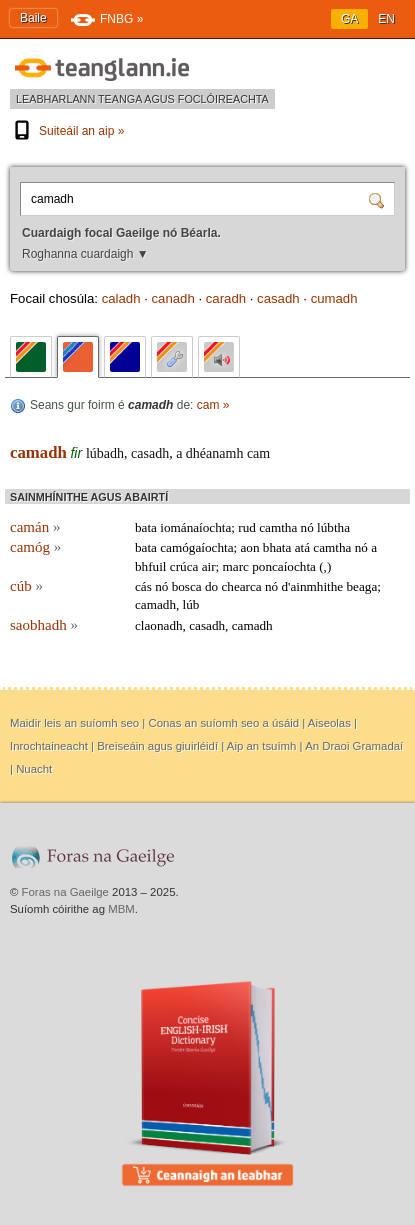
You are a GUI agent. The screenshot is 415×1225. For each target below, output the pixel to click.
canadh (173, 298)
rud (247, 527)
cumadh (334, 298)
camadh (38, 452)
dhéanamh (215, 453)
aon (249, 547)
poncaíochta (284, 566)
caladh (121, 298)
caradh (226, 298)
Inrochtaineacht (49, 746)
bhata (277, 547)
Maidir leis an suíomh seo (74, 723)
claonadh (159, 625)
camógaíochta (196, 547)
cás (143, 586)
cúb (26, 586)
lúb (191, 604)
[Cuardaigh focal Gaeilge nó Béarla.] (197, 199)
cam (258, 453)
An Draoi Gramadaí (354, 746)
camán (35, 527)
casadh (278, 298)
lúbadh (105, 453)
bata (146, 527)
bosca (187, 586)
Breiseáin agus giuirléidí (157, 746)
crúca (184, 566)
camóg (35, 547)
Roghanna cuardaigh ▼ (85, 254)
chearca (241, 586)
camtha (278, 527)
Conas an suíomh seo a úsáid (223, 723)
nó (307, 527)
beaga (362, 586)
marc (236, 566)
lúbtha (333, 527)
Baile (33, 18)
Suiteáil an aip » (67, 131)
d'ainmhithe (312, 586)
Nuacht (34, 769)
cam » (213, 405)
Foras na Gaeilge (65, 892)
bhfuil (151, 566)
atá (302, 547)
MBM (121, 909)
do (211, 586)
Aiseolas (329, 723)
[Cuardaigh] (379, 199)
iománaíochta (195, 527)
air (209, 566)
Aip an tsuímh (262, 746)
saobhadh (44, 625)
